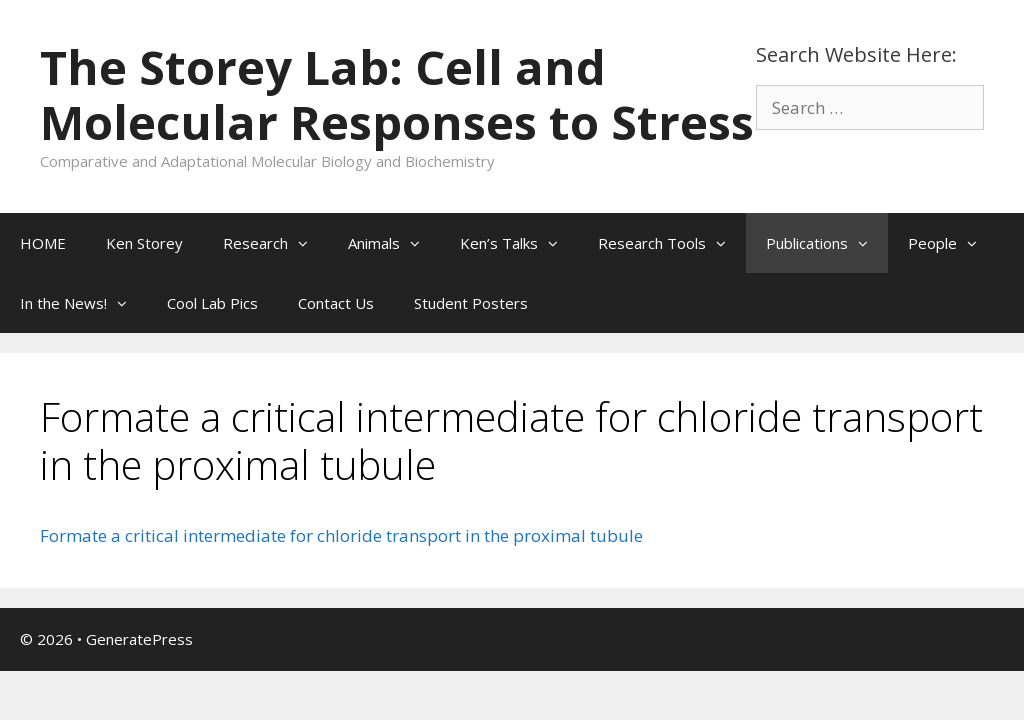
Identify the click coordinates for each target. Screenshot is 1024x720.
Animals (394, 243)
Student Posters (471, 303)
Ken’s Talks (519, 243)
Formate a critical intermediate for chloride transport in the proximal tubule (341, 535)
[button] (308, 243)
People (952, 243)
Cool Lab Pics (212, 303)
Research (275, 243)
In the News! (83, 303)
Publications (827, 243)
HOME (43, 243)
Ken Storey (144, 243)
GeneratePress (139, 639)
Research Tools (672, 243)
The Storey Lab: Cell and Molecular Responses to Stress (397, 94)
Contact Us (336, 303)
